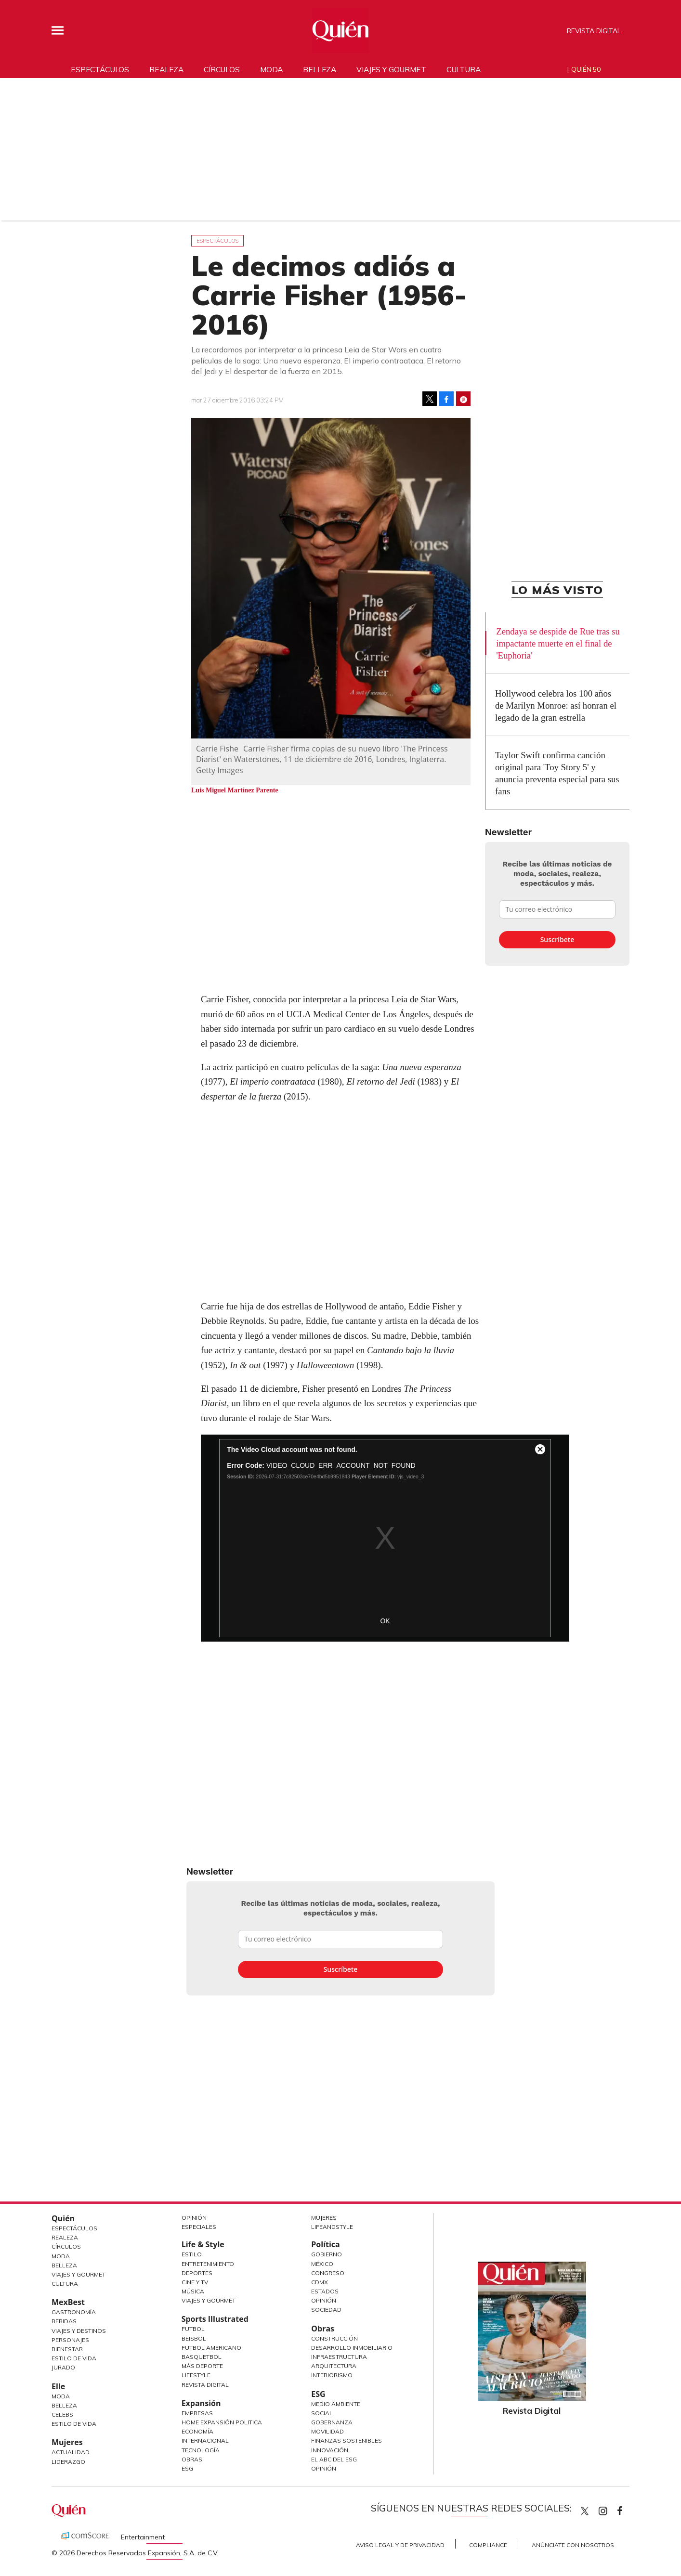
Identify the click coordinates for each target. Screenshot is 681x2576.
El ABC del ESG (334, 2459)
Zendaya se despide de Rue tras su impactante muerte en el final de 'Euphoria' (558, 643)
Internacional (205, 2440)
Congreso (327, 2273)
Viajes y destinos (79, 2330)
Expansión (201, 2403)
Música (193, 2291)
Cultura (463, 69)
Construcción (334, 2338)
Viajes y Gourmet (78, 2274)
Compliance (488, 2545)
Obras (192, 2459)
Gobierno (326, 2254)
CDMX (319, 2282)
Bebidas (64, 2321)
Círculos (222, 69)
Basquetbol (202, 2356)
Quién (63, 2218)
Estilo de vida (74, 2423)
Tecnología (201, 2450)
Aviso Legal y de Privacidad (400, 2545)
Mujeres (67, 2442)
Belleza (319, 69)
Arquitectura (333, 2365)
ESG (187, 2468)
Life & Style (203, 2244)
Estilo (192, 2254)
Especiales (199, 2226)
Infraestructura (339, 2356)
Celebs (62, 2414)
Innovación (329, 2450)
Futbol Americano (211, 2347)
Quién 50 (586, 69)
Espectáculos (100, 69)
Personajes (70, 2339)
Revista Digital (594, 30)
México (322, 2263)
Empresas (197, 2413)
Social (322, 2413)
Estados (325, 2291)
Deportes (197, 2273)
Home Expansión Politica (222, 2422)
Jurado (63, 2367)
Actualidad (71, 2452)
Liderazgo (68, 2461)
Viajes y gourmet (391, 69)
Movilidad (327, 2431)
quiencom (611, 2508)
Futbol (193, 2328)
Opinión (194, 2217)
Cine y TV (195, 2282)
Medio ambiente (335, 2404)
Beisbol (194, 2338)
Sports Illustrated (215, 2319)
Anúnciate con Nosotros (573, 2545)
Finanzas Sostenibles (346, 2440)
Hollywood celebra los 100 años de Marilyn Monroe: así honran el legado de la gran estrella (555, 705)
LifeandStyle (332, 2226)
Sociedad (326, 2309)
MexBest (68, 2302)
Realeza (166, 69)
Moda (271, 69)
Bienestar (67, 2349)
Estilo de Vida (74, 2358)
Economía (197, 2431)
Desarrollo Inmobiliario (352, 2347)
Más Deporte (202, 2365)
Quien (584, 2511)
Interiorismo (332, 2375)
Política (325, 2244)
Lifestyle (196, 2375)
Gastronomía (74, 2312)
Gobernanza (332, 2422)
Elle (58, 2386)
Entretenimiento (208, 2263)
